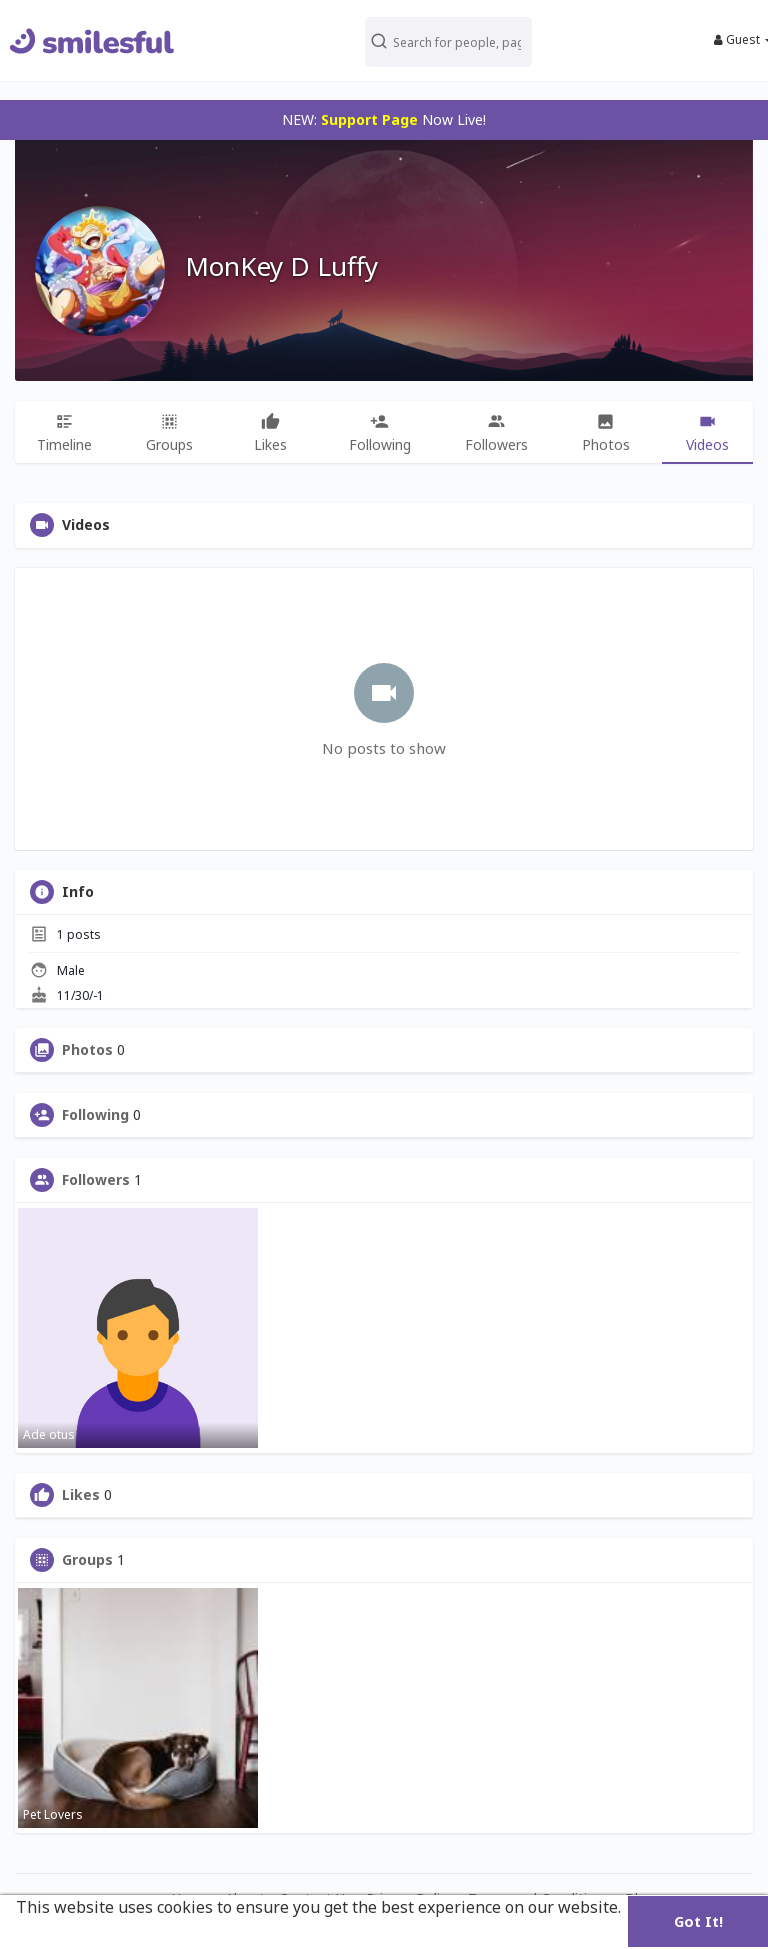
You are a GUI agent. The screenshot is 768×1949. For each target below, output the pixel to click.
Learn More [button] (63, 1934)
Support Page (369, 119)
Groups (87, 1560)
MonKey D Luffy (281, 266)
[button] (452, 40)
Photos (87, 1050)
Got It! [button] (698, 1921)
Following (95, 1115)
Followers (96, 1180)
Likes (81, 1495)
